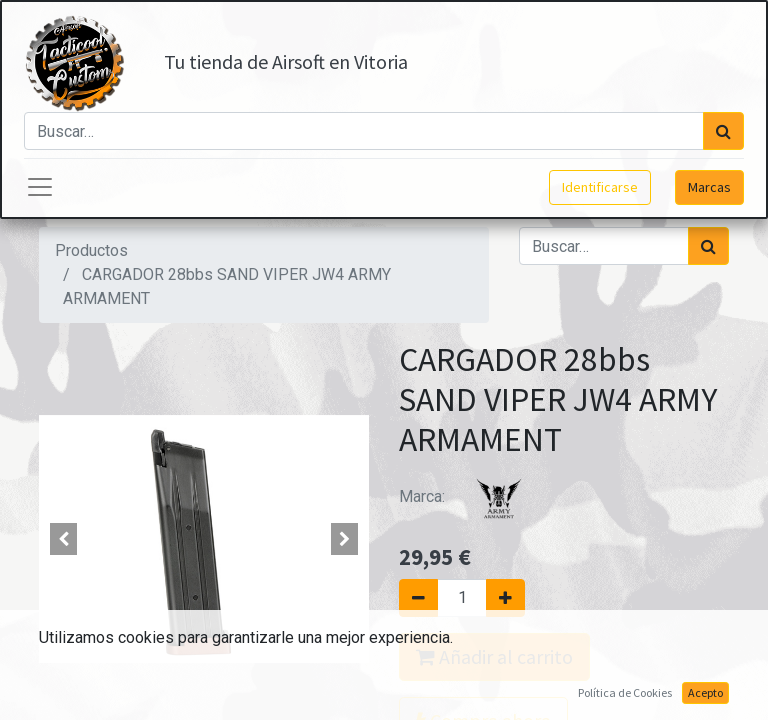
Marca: (474, 496)
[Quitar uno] (418, 598)
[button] (64, 539)
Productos (91, 250)
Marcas (709, 187)
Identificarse (600, 187)
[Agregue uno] (505, 598)
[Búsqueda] (723, 131)
